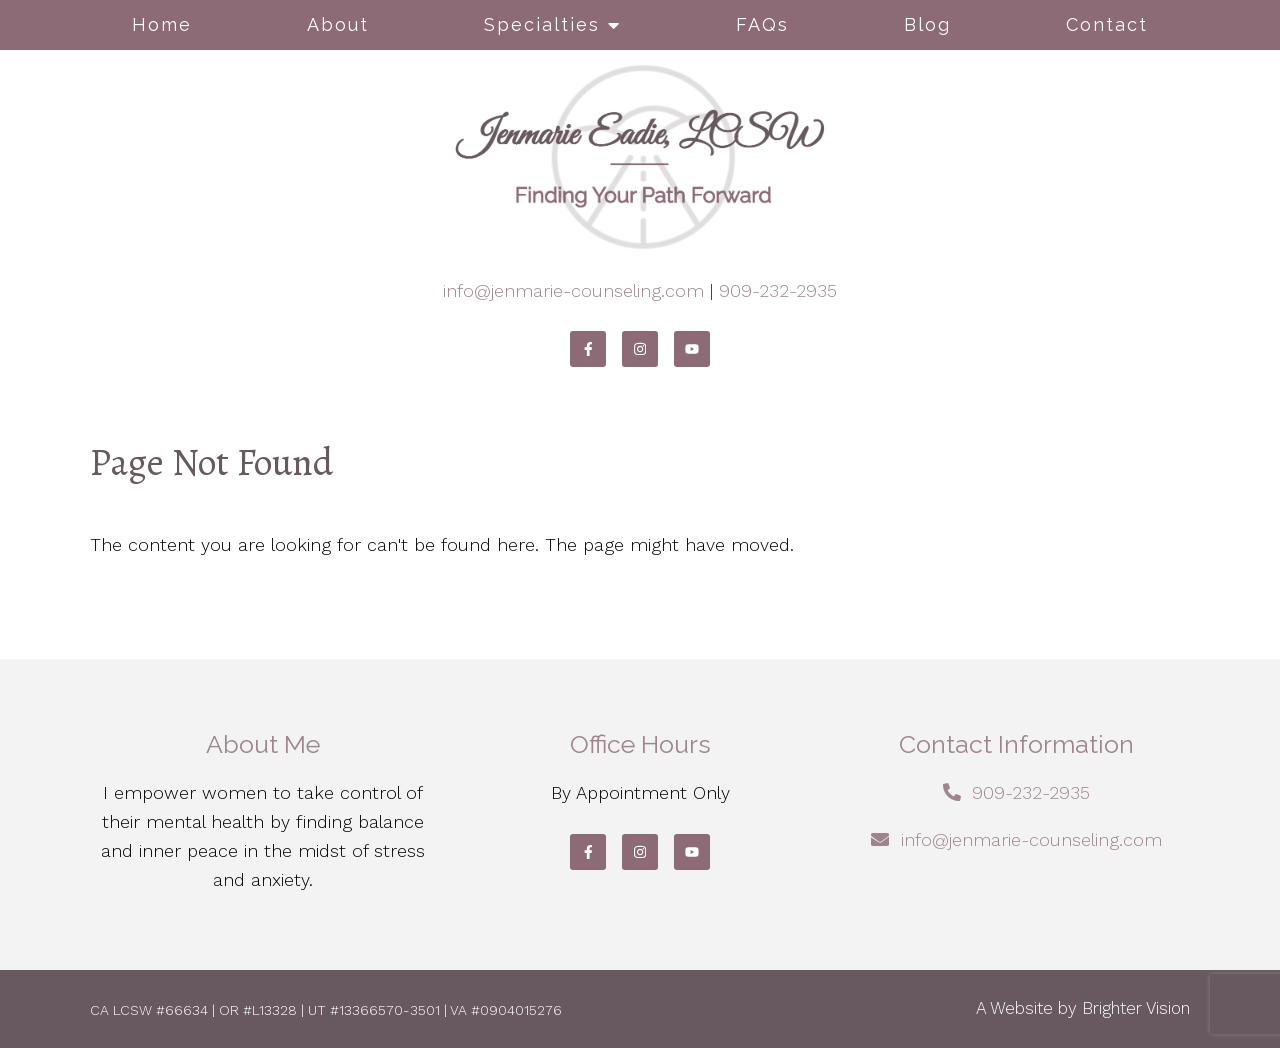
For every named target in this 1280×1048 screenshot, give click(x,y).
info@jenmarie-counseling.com (573, 290)
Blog (927, 24)
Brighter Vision (1136, 1008)
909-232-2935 (778, 290)
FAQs (762, 24)
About (338, 24)
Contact (1107, 24)
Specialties (542, 24)
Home (162, 24)
